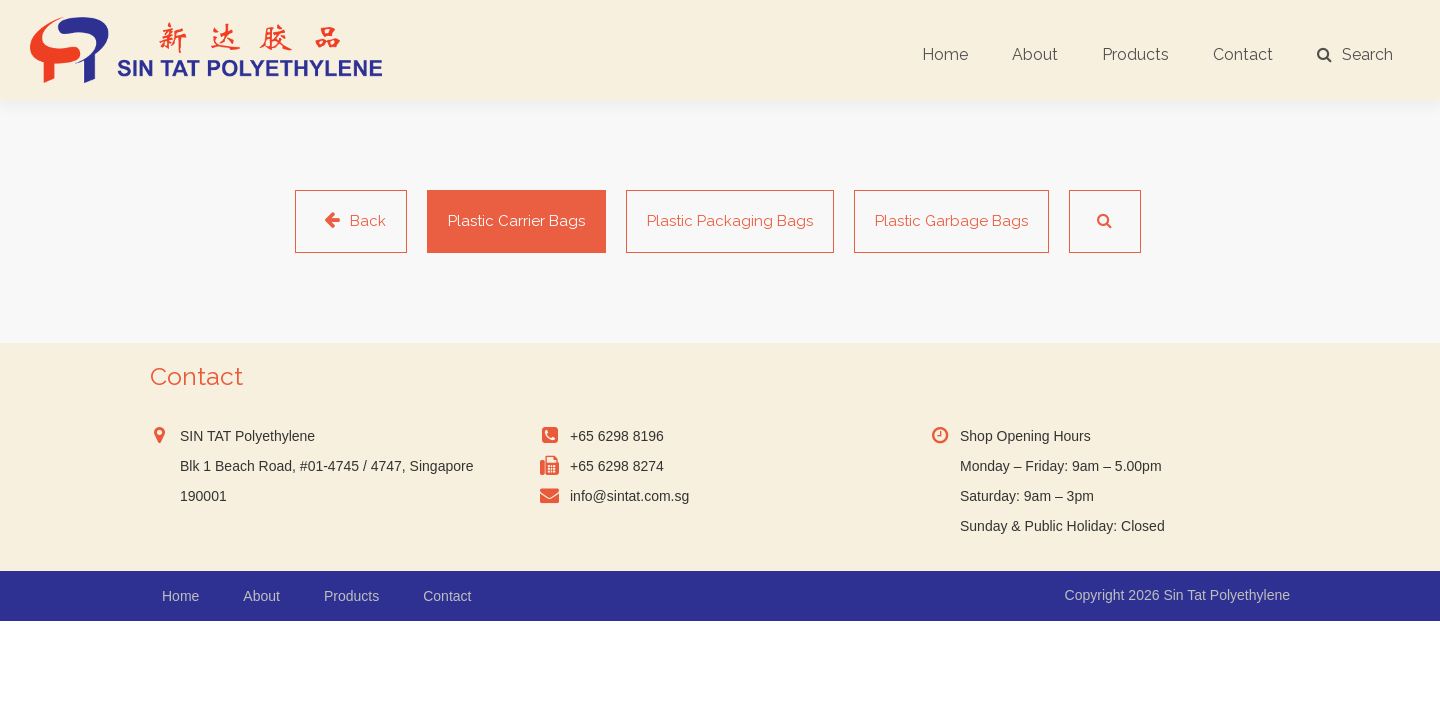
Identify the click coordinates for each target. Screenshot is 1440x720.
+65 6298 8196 (617, 436)
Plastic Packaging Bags (730, 221)
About (1035, 54)
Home (945, 54)
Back (351, 220)
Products (1135, 54)
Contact (1243, 54)
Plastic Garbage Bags (951, 221)
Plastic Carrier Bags (516, 221)
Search (1355, 54)
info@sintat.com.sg (629, 496)
